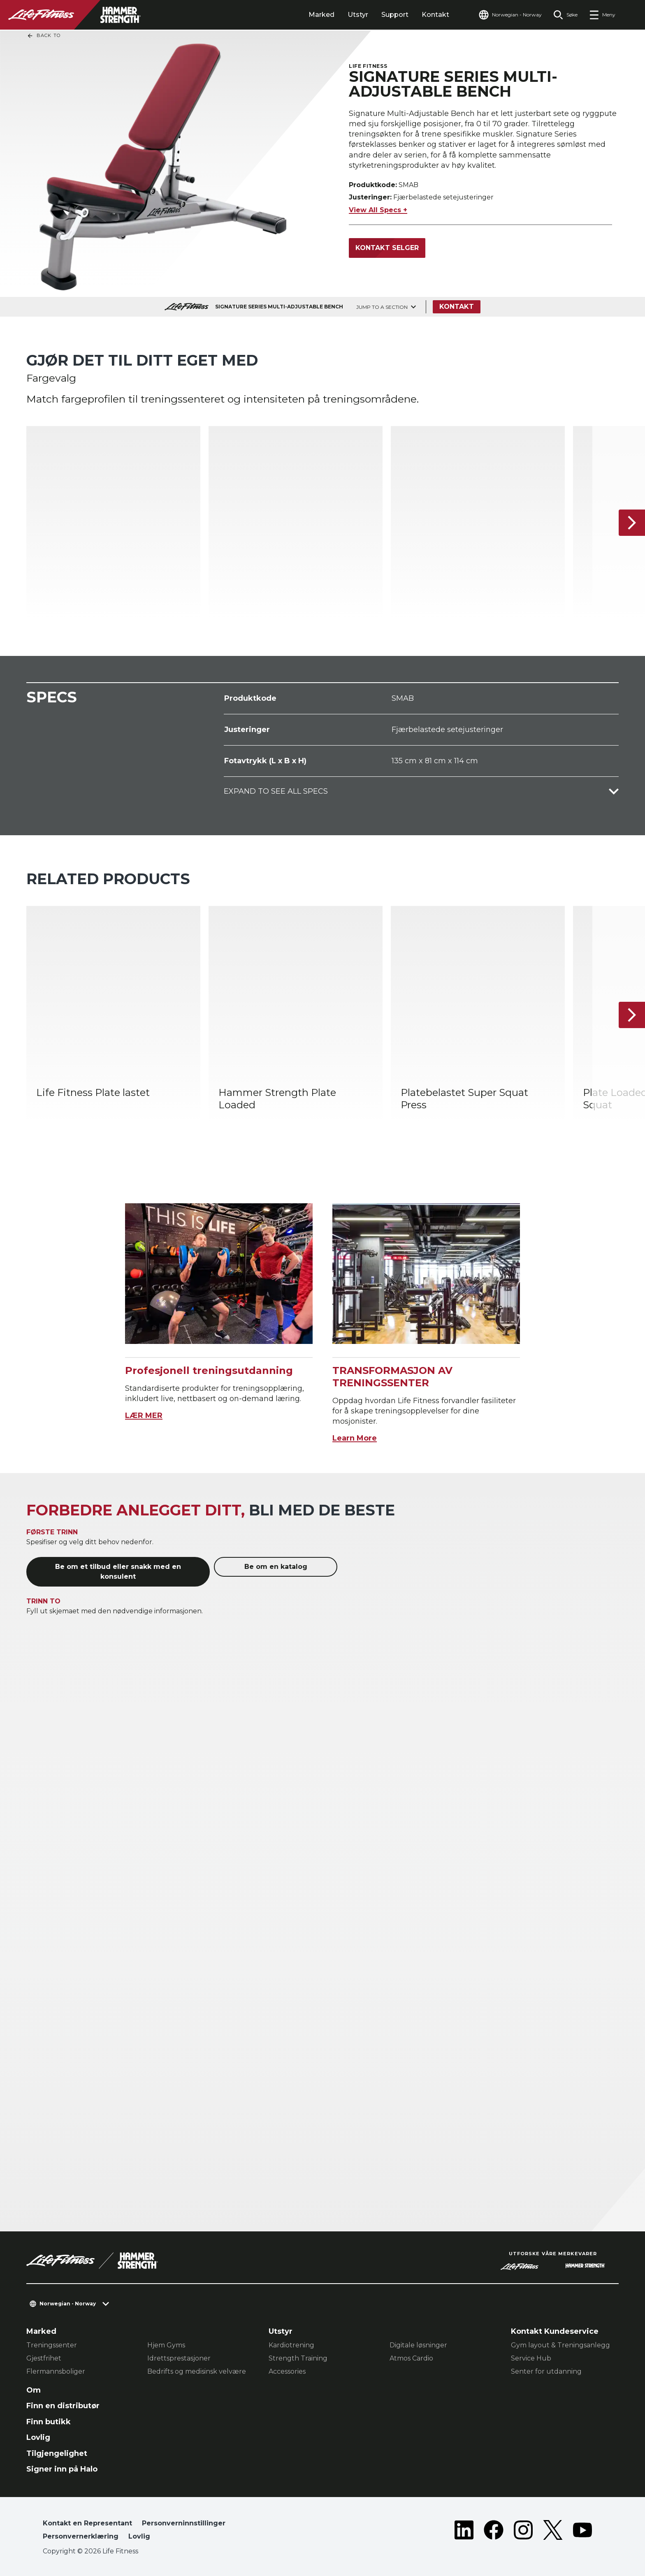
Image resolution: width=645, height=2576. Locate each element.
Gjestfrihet (43, 2358)
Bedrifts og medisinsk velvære (196, 2371)
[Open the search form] (565, 15)
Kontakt (435, 15)
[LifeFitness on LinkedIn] (464, 2531)
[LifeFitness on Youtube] (582, 2531)
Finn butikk (48, 2421)
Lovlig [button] (139, 2536)
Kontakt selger (387, 248)
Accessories (287, 2371)
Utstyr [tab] (358, 15)
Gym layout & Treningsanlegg (560, 2345)
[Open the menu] (602, 15)
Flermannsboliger (55, 2371)
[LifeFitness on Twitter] (553, 2531)
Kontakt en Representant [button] (87, 2523)
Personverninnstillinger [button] (183, 2523)
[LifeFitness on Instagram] (523, 2531)
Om (33, 2390)
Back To (43, 35)
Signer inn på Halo (61, 2469)
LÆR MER (143, 1415)
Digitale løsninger (418, 2345)
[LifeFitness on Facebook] (493, 2531)
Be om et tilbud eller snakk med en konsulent (118, 1571)
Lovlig (38, 2437)
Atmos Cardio (411, 2358)
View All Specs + (378, 210)
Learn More (354, 1438)
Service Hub (531, 2358)
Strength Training (298, 2358)
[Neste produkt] (632, 523)
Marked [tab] (321, 15)
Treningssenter (51, 2345)
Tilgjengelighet (56, 2453)
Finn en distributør (63, 2405)
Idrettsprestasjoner (179, 2358)
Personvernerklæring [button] (80, 2536)
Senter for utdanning (546, 2371)
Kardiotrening (291, 2345)
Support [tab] (394, 15)
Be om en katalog (275, 1567)
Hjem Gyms (166, 2345)
